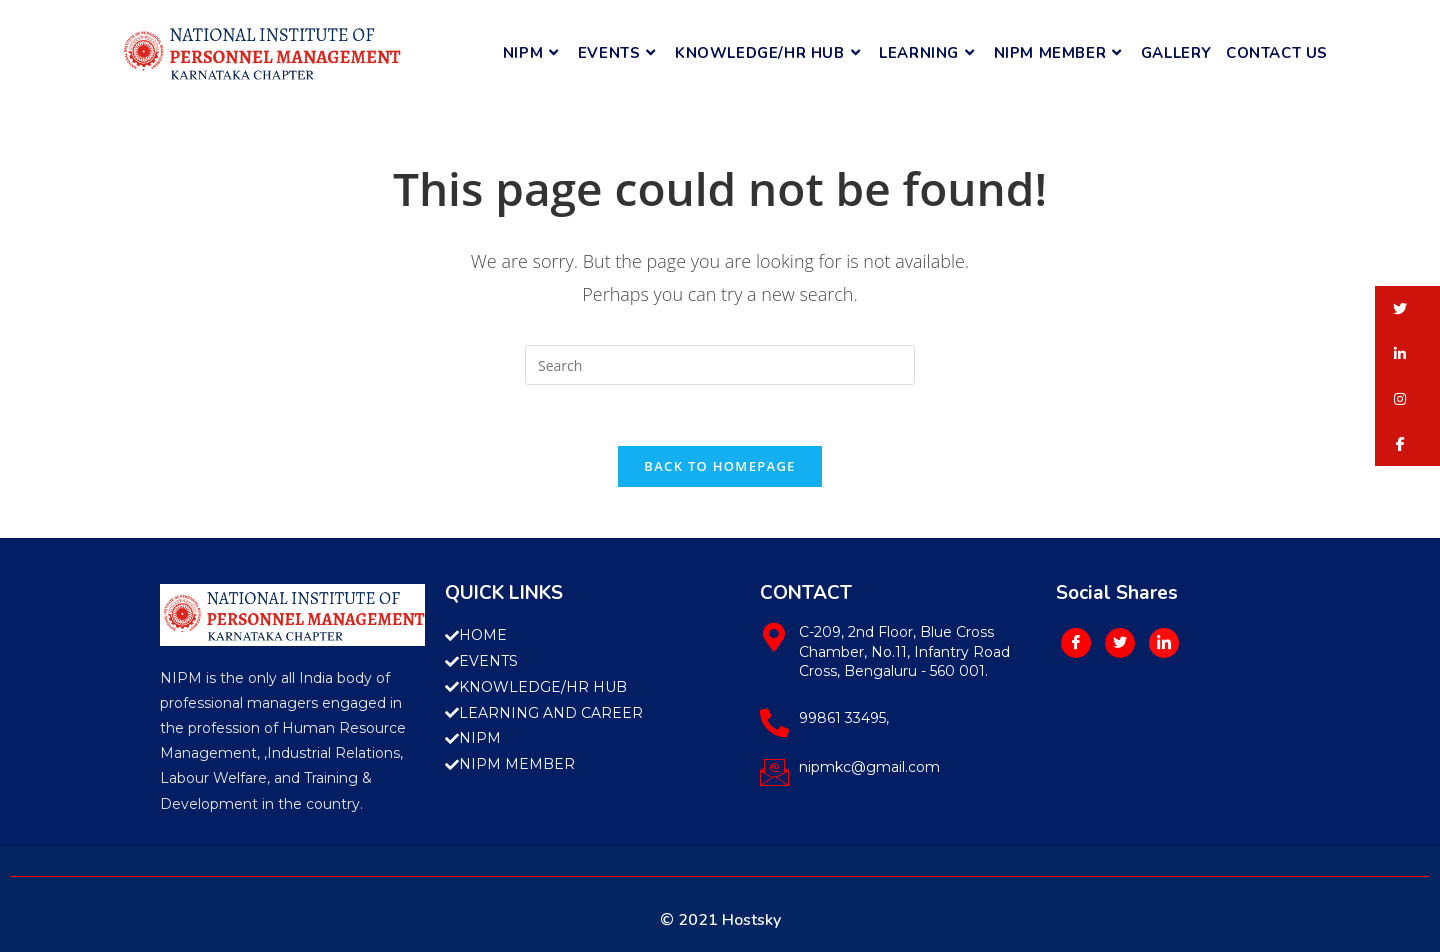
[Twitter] (1120, 643)
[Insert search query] (720, 365)
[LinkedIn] (1164, 643)
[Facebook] (1076, 643)
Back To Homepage (719, 466)
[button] (1407, 308)
